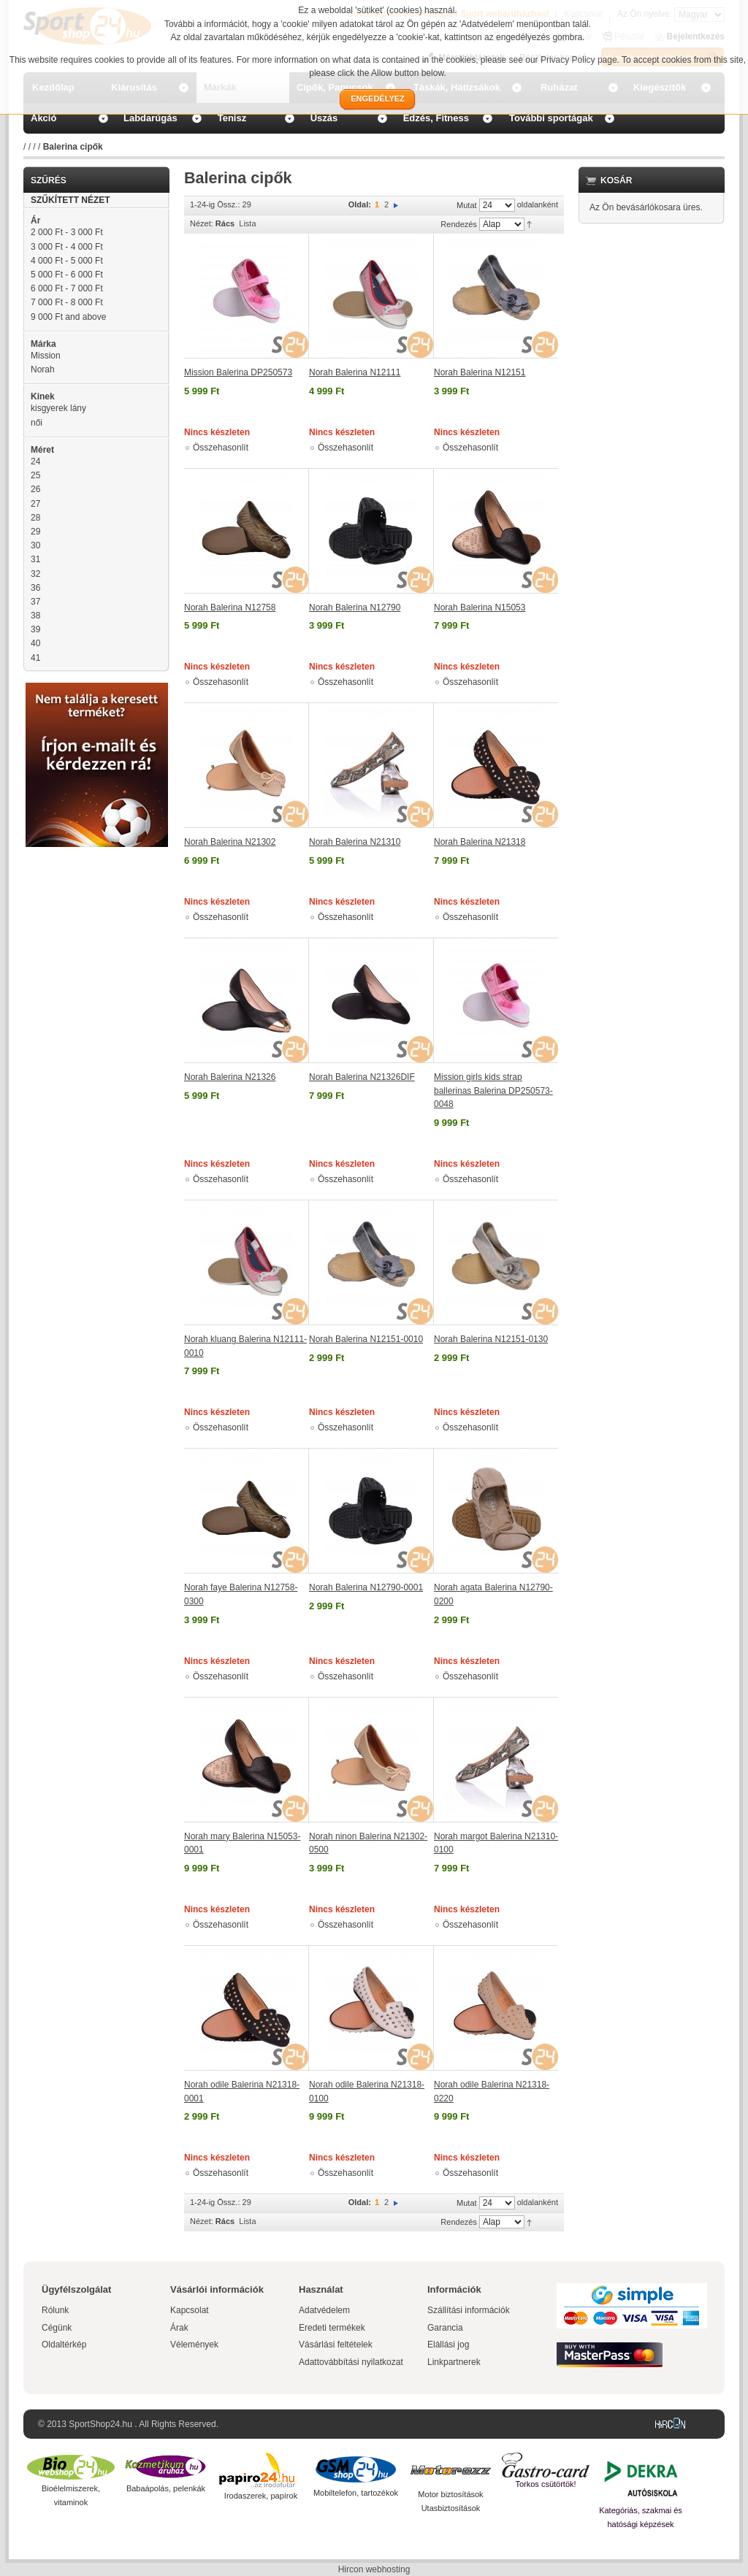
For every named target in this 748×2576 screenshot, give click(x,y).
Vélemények (194, 2344)
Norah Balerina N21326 (229, 1077)
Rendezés (458, 224)
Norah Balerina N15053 (479, 607)
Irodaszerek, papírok (260, 2495)
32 (35, 574)
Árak (179, 2328)
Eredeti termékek (332, 2328)
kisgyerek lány (58, 408)
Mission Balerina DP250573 (238, 372)
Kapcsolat (189, 2310)
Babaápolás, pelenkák (165, 2488)
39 (35, 629)
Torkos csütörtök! (545, 2484)
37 (35, 602)
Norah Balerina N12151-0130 (491, 1339)
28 (35, 518)
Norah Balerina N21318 (479, 842)
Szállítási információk (468, 2310)
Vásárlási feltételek (336, 2344)
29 (35, 531)
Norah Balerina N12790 (354, 607)
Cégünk (57, 2328)
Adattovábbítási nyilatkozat (351, 2362)
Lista (247, 223)
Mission (46, 355)
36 (35, 588)
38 (35, 615)
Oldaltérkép (64, 2344)
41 (35, 658)
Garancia (445, 2328)
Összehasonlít (220, 447)
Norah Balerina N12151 (479, 372)
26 (35, 489)
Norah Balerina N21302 (229, 842)
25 (35, 475)
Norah (43, 369)
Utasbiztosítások (451, 2508)
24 (35, 461)
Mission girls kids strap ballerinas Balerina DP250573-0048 (493, 1090)
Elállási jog (448, 2344)
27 (35, 504)
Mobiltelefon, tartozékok (355, 2492)
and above (68, 317)
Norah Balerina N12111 (354, 372)
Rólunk (55, 2310)
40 (35, 643)
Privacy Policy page (579, 60)
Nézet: (201, 223)
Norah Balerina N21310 (354, 842)
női (36, 423)
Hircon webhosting (374, 2569)
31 (35, 559)
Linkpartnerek (454, 2362)
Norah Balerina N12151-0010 (366, 1339)
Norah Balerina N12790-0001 (366, 1587)
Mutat (467, 205)
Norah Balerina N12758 (229, 607)
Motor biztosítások (450, 2494)
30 (35, 545)
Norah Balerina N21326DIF (362, 1077)
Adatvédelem (324, 2310)
